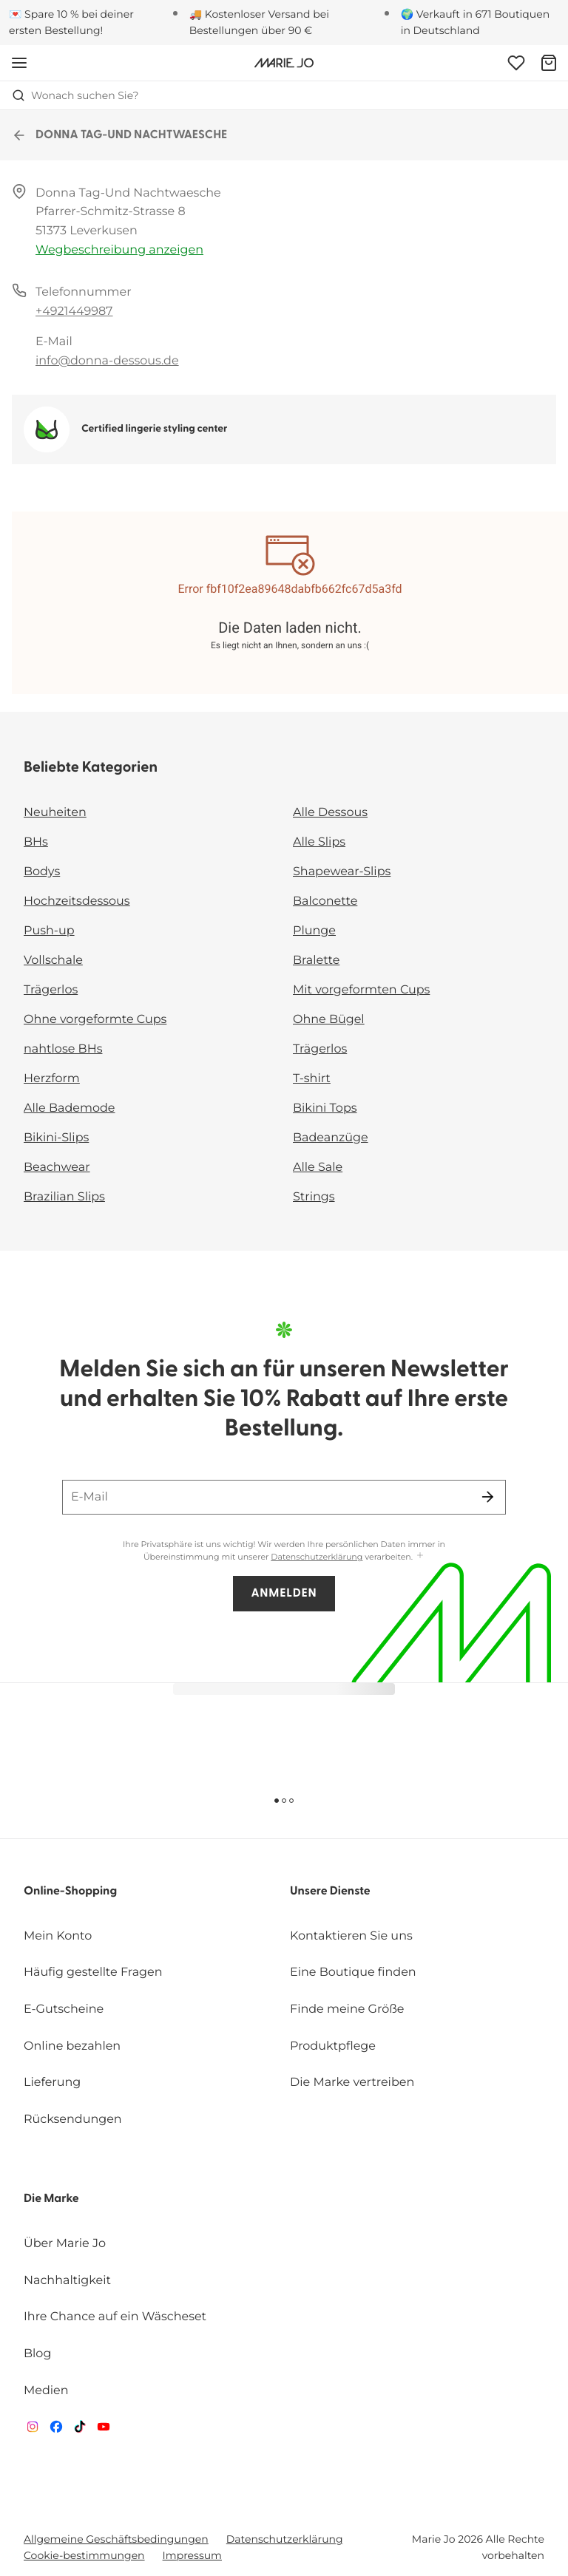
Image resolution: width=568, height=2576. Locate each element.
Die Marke (51, 2199)
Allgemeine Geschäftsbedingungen (116, 2539)
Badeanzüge (330, 1138)
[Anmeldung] (516, 63)
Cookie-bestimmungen (84, 2555)
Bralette (316, 961)
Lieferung (52, 2083)
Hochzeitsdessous (77, 901)
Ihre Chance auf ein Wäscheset (115, 2317)
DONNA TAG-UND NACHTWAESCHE (119, 135)
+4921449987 (74, 312)
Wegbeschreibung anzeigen (119, 250)
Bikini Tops (325, 1108)
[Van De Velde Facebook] (56, 2430)
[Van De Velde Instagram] (32, 2430)
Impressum (192, 2555)
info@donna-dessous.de (107, 361)
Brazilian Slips (64, 1197)
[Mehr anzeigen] (420, 1556)
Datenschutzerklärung (316, 1557)
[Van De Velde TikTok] (80, 2430)
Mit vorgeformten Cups (361, 990)
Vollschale (53, 961)
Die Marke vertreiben (352, 2083)
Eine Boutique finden (353, 1972)
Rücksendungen (73, 2120)
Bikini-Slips (56, 1138)
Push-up (49, 931)
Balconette (325, 901)
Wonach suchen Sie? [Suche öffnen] (75, 95)
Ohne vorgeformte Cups (95, 1020)
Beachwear (57, 1167)
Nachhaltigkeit (67, 2281)
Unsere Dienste (330, 1891)
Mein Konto (58, 1936)
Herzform (52, 1079)
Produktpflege (333, 2046)
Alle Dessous (330, 813)
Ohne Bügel (329, 1020)
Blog (37, 2354)
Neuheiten (55, 813)
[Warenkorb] (548, 63)
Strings (314, 1197)
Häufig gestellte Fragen (93, 1972)
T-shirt (312, 1079)
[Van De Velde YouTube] (103, 2430)
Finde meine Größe (347, 2009)
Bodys (42, 872)
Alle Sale (317, 1167)
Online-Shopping (70, 1891)
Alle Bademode (69, 1108)
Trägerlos (51, 990)
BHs (36, 842)
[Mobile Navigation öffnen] (19, 63)
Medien (46, 2391)
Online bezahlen (72, 2046)
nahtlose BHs (63, 1049)
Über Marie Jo (65, 2244)
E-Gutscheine (64, 2009)
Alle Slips (319, 842)
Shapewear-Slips (341, 872)
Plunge (314, 931)
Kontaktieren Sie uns (351, 1936)
